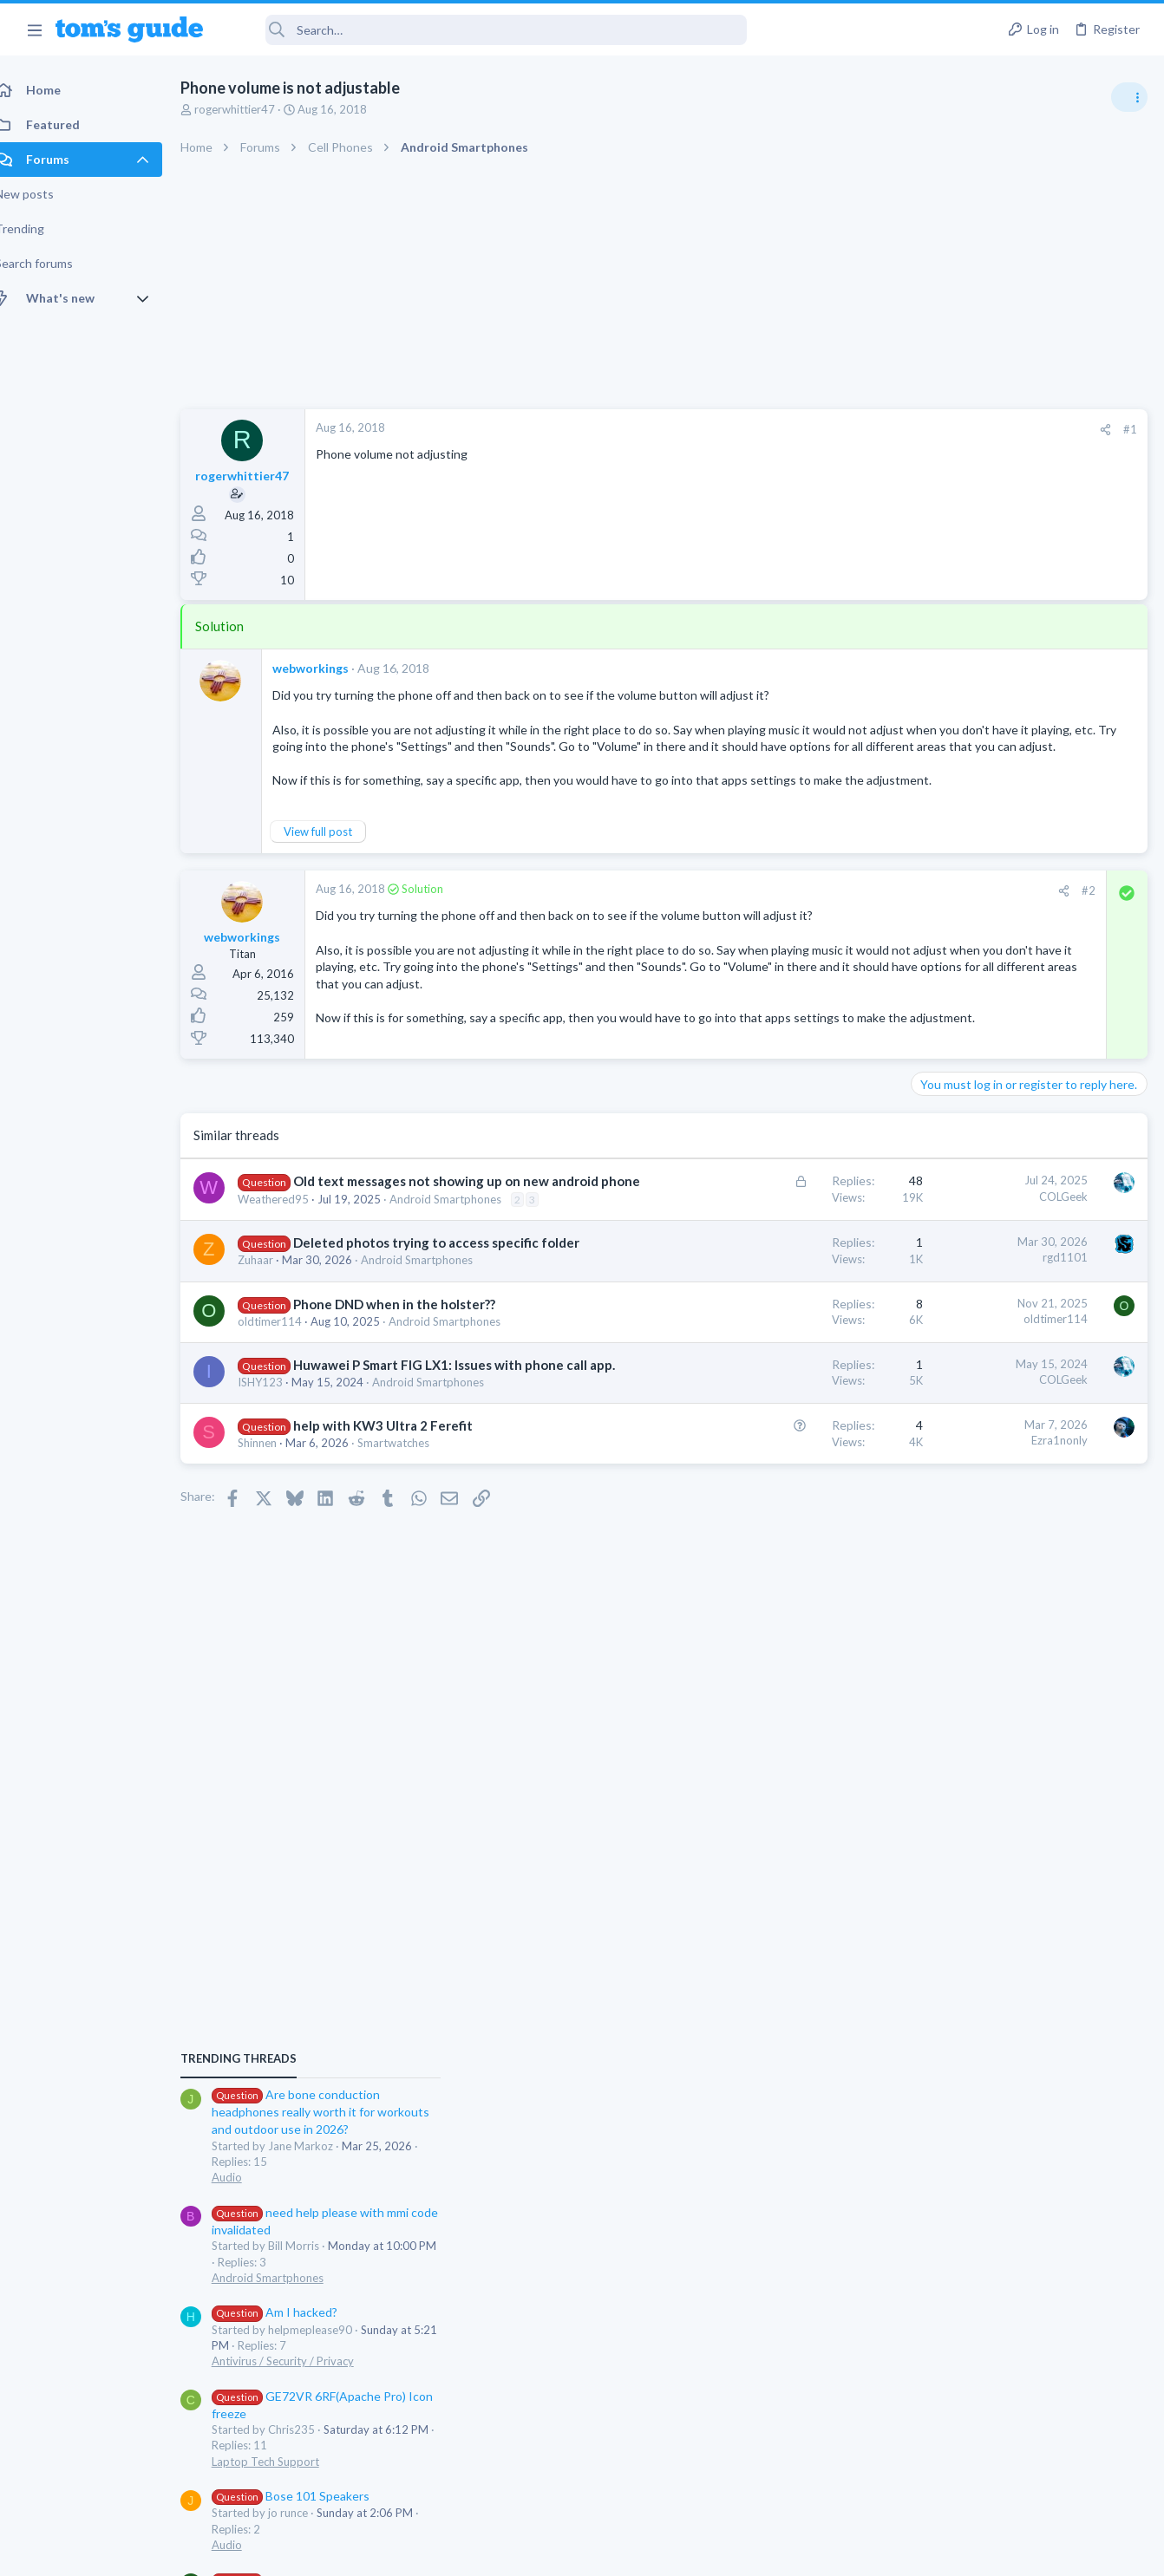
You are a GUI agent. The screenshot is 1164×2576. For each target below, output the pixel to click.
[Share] (827, 429)
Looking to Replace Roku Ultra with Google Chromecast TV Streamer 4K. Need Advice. (1026, 1577)
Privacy (626, 2551)
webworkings (329, 668)
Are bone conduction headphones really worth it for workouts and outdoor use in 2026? (1026, 992)
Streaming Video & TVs (976, 1525)
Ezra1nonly (781, 1584)
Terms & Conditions (746, 2551)
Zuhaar (274, 1385)
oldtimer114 (289, 1446)
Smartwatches (412, 1587)
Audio (933, 1057)
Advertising (395, 2551)
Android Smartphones (464, 1290)
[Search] (486, 30)
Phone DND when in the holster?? (413, 1429)
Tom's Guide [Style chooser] (1023, 2479)
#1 (852, 429)
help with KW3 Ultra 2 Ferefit (402, 1569)
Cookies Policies (517, 2551)
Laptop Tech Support (971, 1341)
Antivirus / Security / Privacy (989, 1241)
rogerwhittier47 (253, 109)
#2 (810, 924)
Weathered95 (292, 1290)
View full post (337, 865)
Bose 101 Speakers (997, 1376)
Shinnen (276, 1587)
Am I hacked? (980, 1192)
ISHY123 (279, 1525)
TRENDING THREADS (944, 938)
